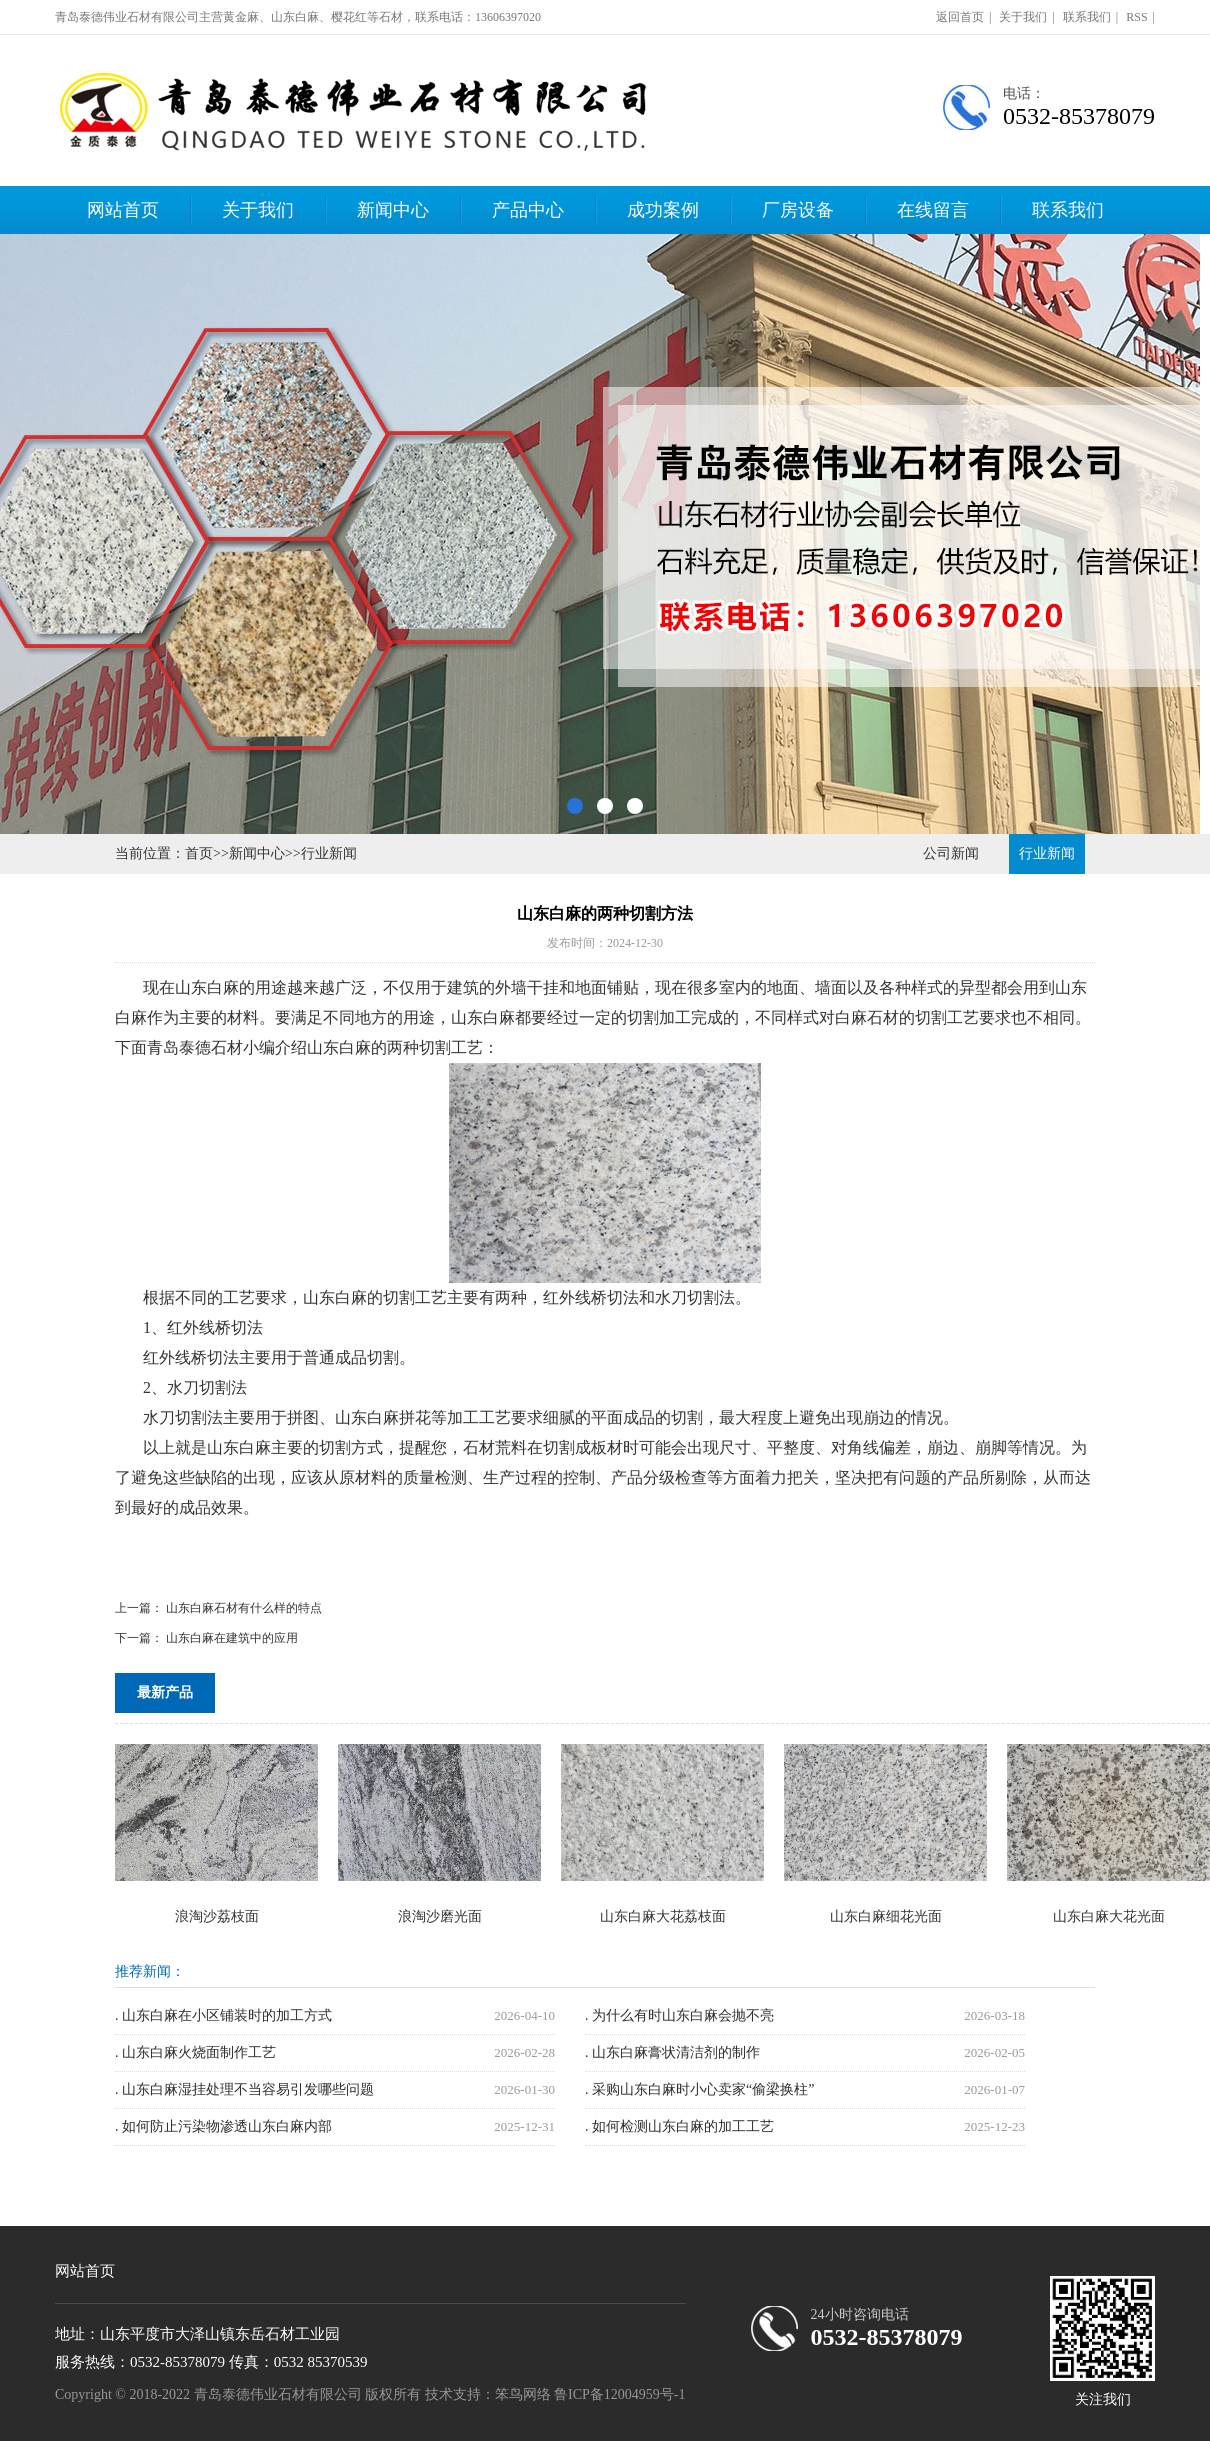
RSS (1136, 17)
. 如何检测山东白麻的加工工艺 (679, 2126)
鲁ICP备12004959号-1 (619, 2394)
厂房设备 (798, 210)
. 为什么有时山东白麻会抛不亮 (679, 2015)
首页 (199, 853)
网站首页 (123, 210)
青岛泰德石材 (195, 1047)
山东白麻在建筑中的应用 (232, 1638)
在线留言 (933, 210)
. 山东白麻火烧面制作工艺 (195, 2052)
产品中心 (528, 210)
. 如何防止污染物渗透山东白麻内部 (223, 2126)
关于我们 (1023, 17)
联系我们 (1087, 17)
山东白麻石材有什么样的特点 (244, 1608)
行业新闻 (329, 853)
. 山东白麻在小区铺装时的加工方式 (223, 2015)
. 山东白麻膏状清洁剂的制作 (672, 2052)
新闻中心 (393, 210)
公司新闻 (951, 853)
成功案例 (663, 210)
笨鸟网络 (523, 2394)
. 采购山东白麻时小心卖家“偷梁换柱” (699, 2089)
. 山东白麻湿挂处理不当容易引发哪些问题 (244, 2089)
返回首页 (960, 17)
